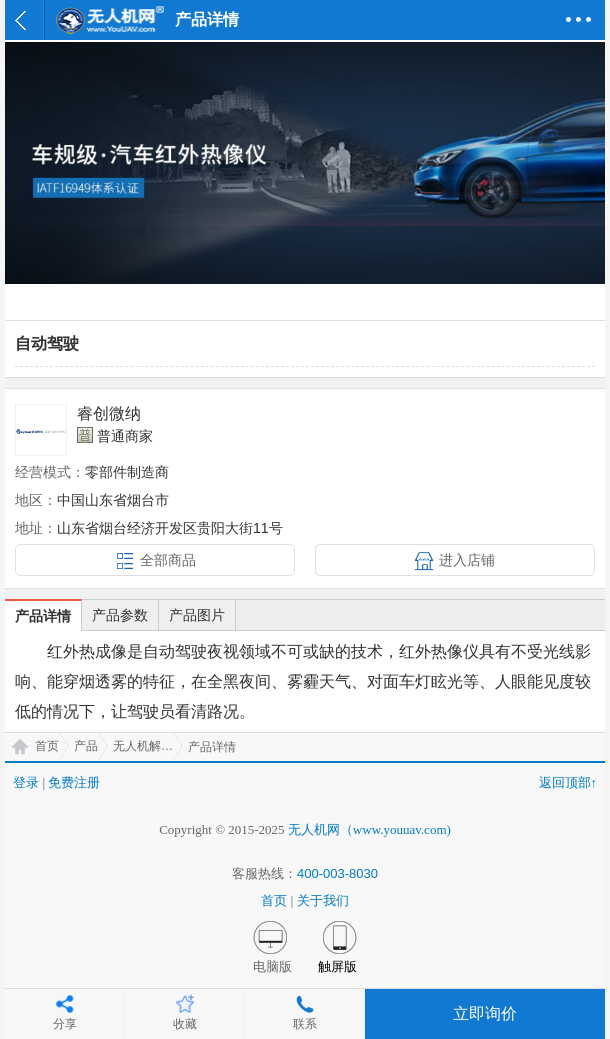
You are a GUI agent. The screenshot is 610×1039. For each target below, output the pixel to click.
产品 (86, 746)
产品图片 (197, 615)
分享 (65, 1024)
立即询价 (485, 1013)
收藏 (185, 1024)
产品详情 (43, 616)
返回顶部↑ (568, 782)
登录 (26, 782)
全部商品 (168, 560)
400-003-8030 (337, 873)
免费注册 (74, 782)
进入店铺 (467, 560)
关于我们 (323, 900)
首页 (47, 746)
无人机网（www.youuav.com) (369, 829)
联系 (305, 1024)
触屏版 (337, 966)
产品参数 (120, 615)
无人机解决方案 (148, 746)
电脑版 (272, 966)
